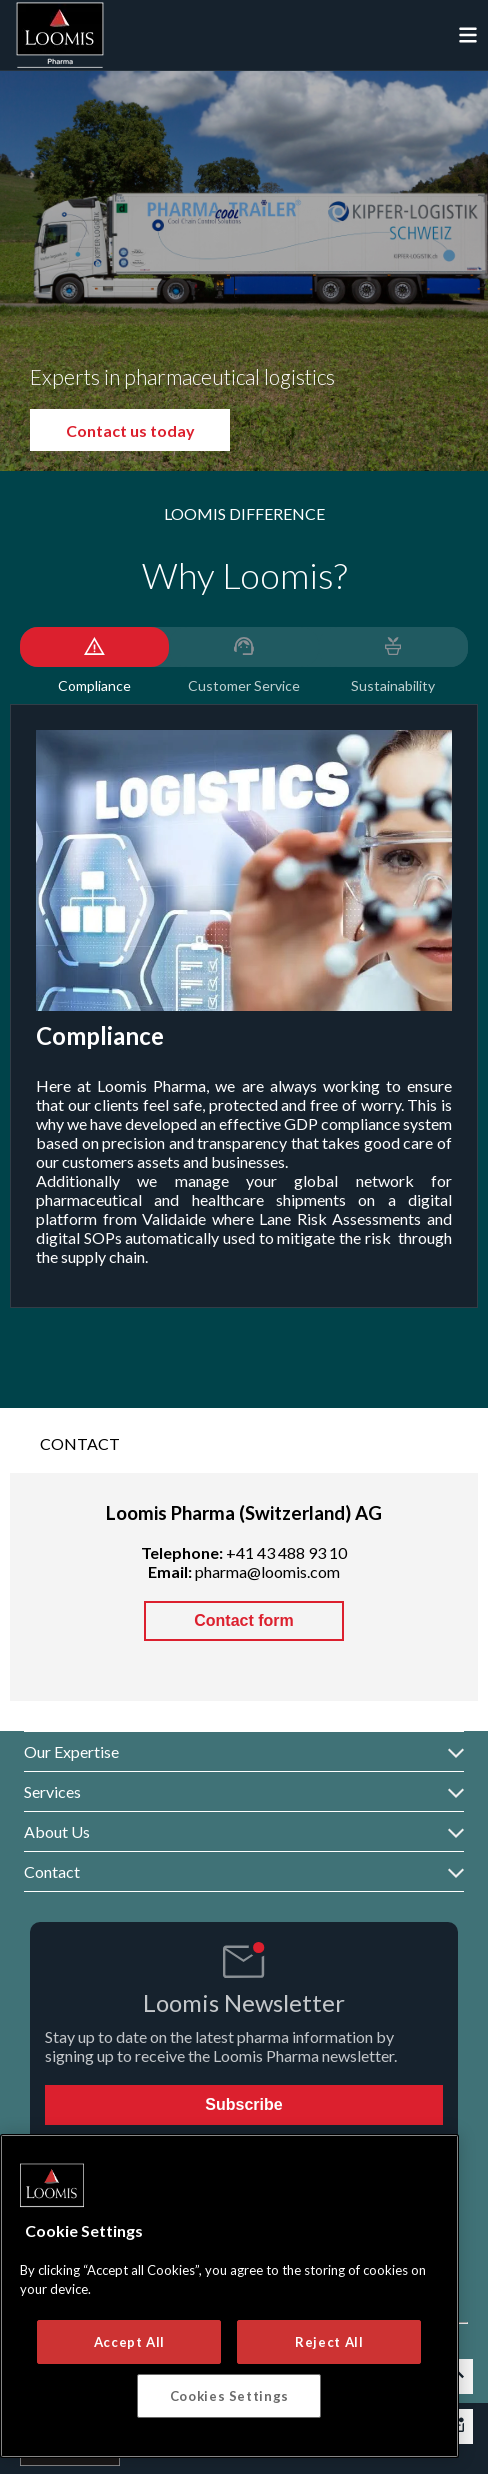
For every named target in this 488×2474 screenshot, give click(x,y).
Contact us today (152, 430)
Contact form (244, 1620)
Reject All (329, 2342)
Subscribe (243, 2104)
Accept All (130, 2342)
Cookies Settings (230, 2396)
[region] (229, 2296)
